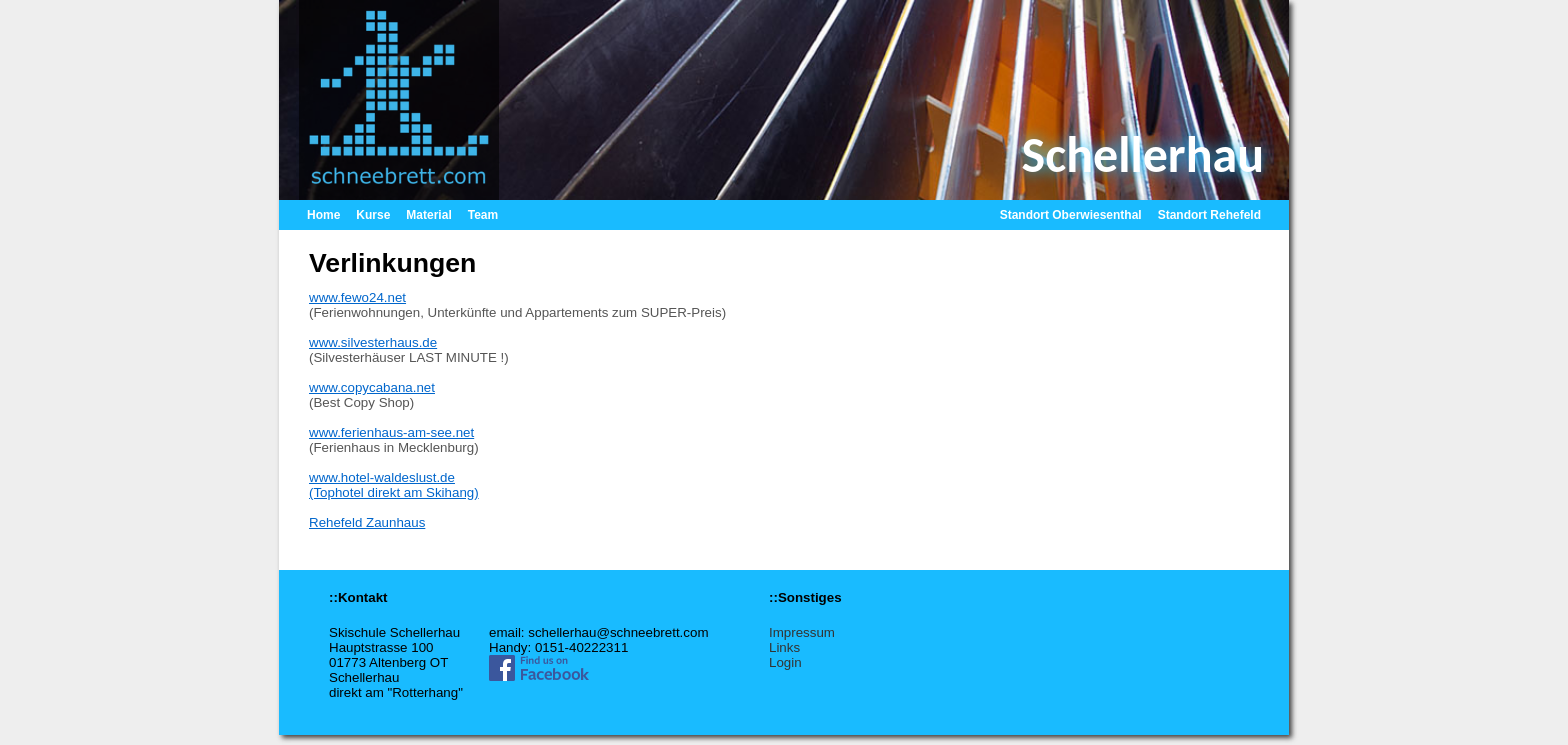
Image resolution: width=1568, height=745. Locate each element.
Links (784, 647)
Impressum (802, 632)
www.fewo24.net (357, 297)
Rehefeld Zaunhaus (367, 522)
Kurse (373, 215)
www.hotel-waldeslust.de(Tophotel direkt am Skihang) (394, 485)
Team (483, 215)
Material (428, 215)
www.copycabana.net (372, 387)
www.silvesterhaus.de (373, 342)
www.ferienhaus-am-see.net (391, 432)
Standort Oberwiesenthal (1071, 215)
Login (785, 662)
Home (323, 215)
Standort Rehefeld (1209, 215)
